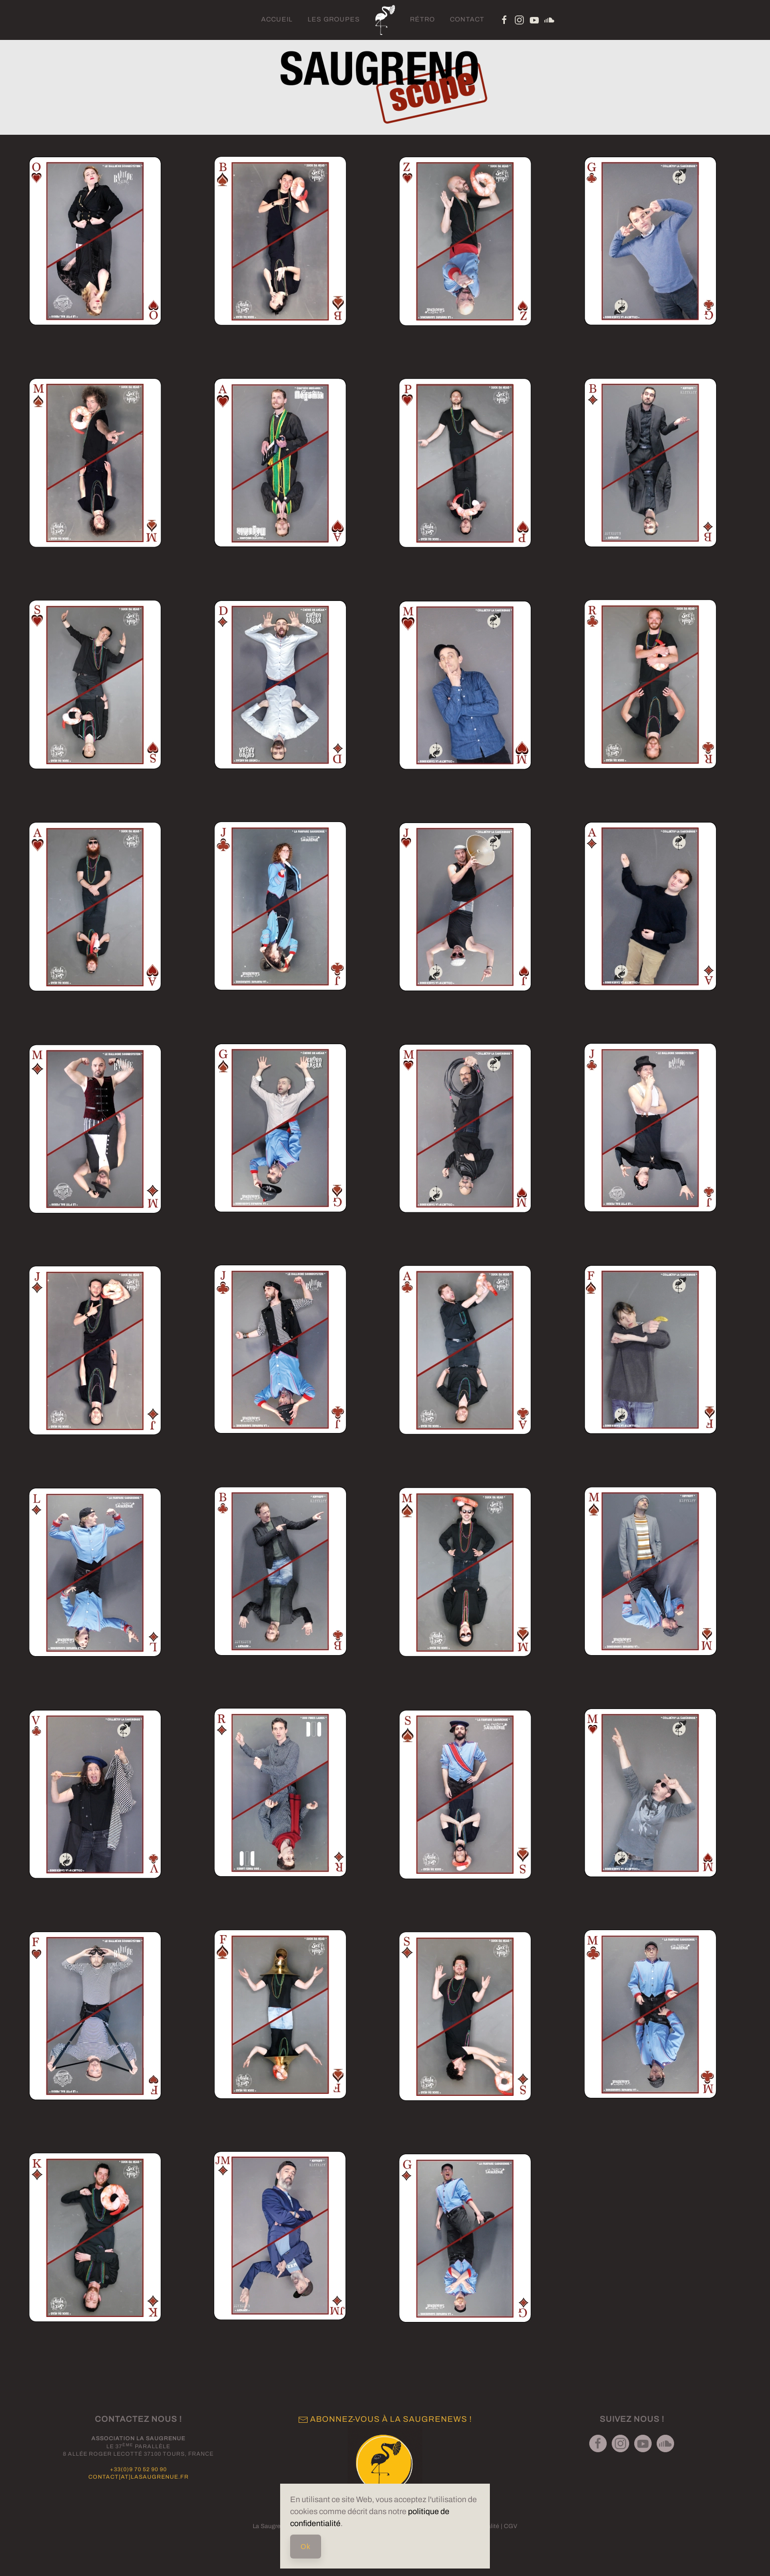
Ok (306, 2547)
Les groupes (334, 19)
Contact (467, 19)
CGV (510, 2526)
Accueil (277, 19)
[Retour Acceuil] (385, 20)
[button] (95, 240)
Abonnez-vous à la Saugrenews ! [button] (385, 2419)
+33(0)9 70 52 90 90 (138, 2469)
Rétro (422, 19)
